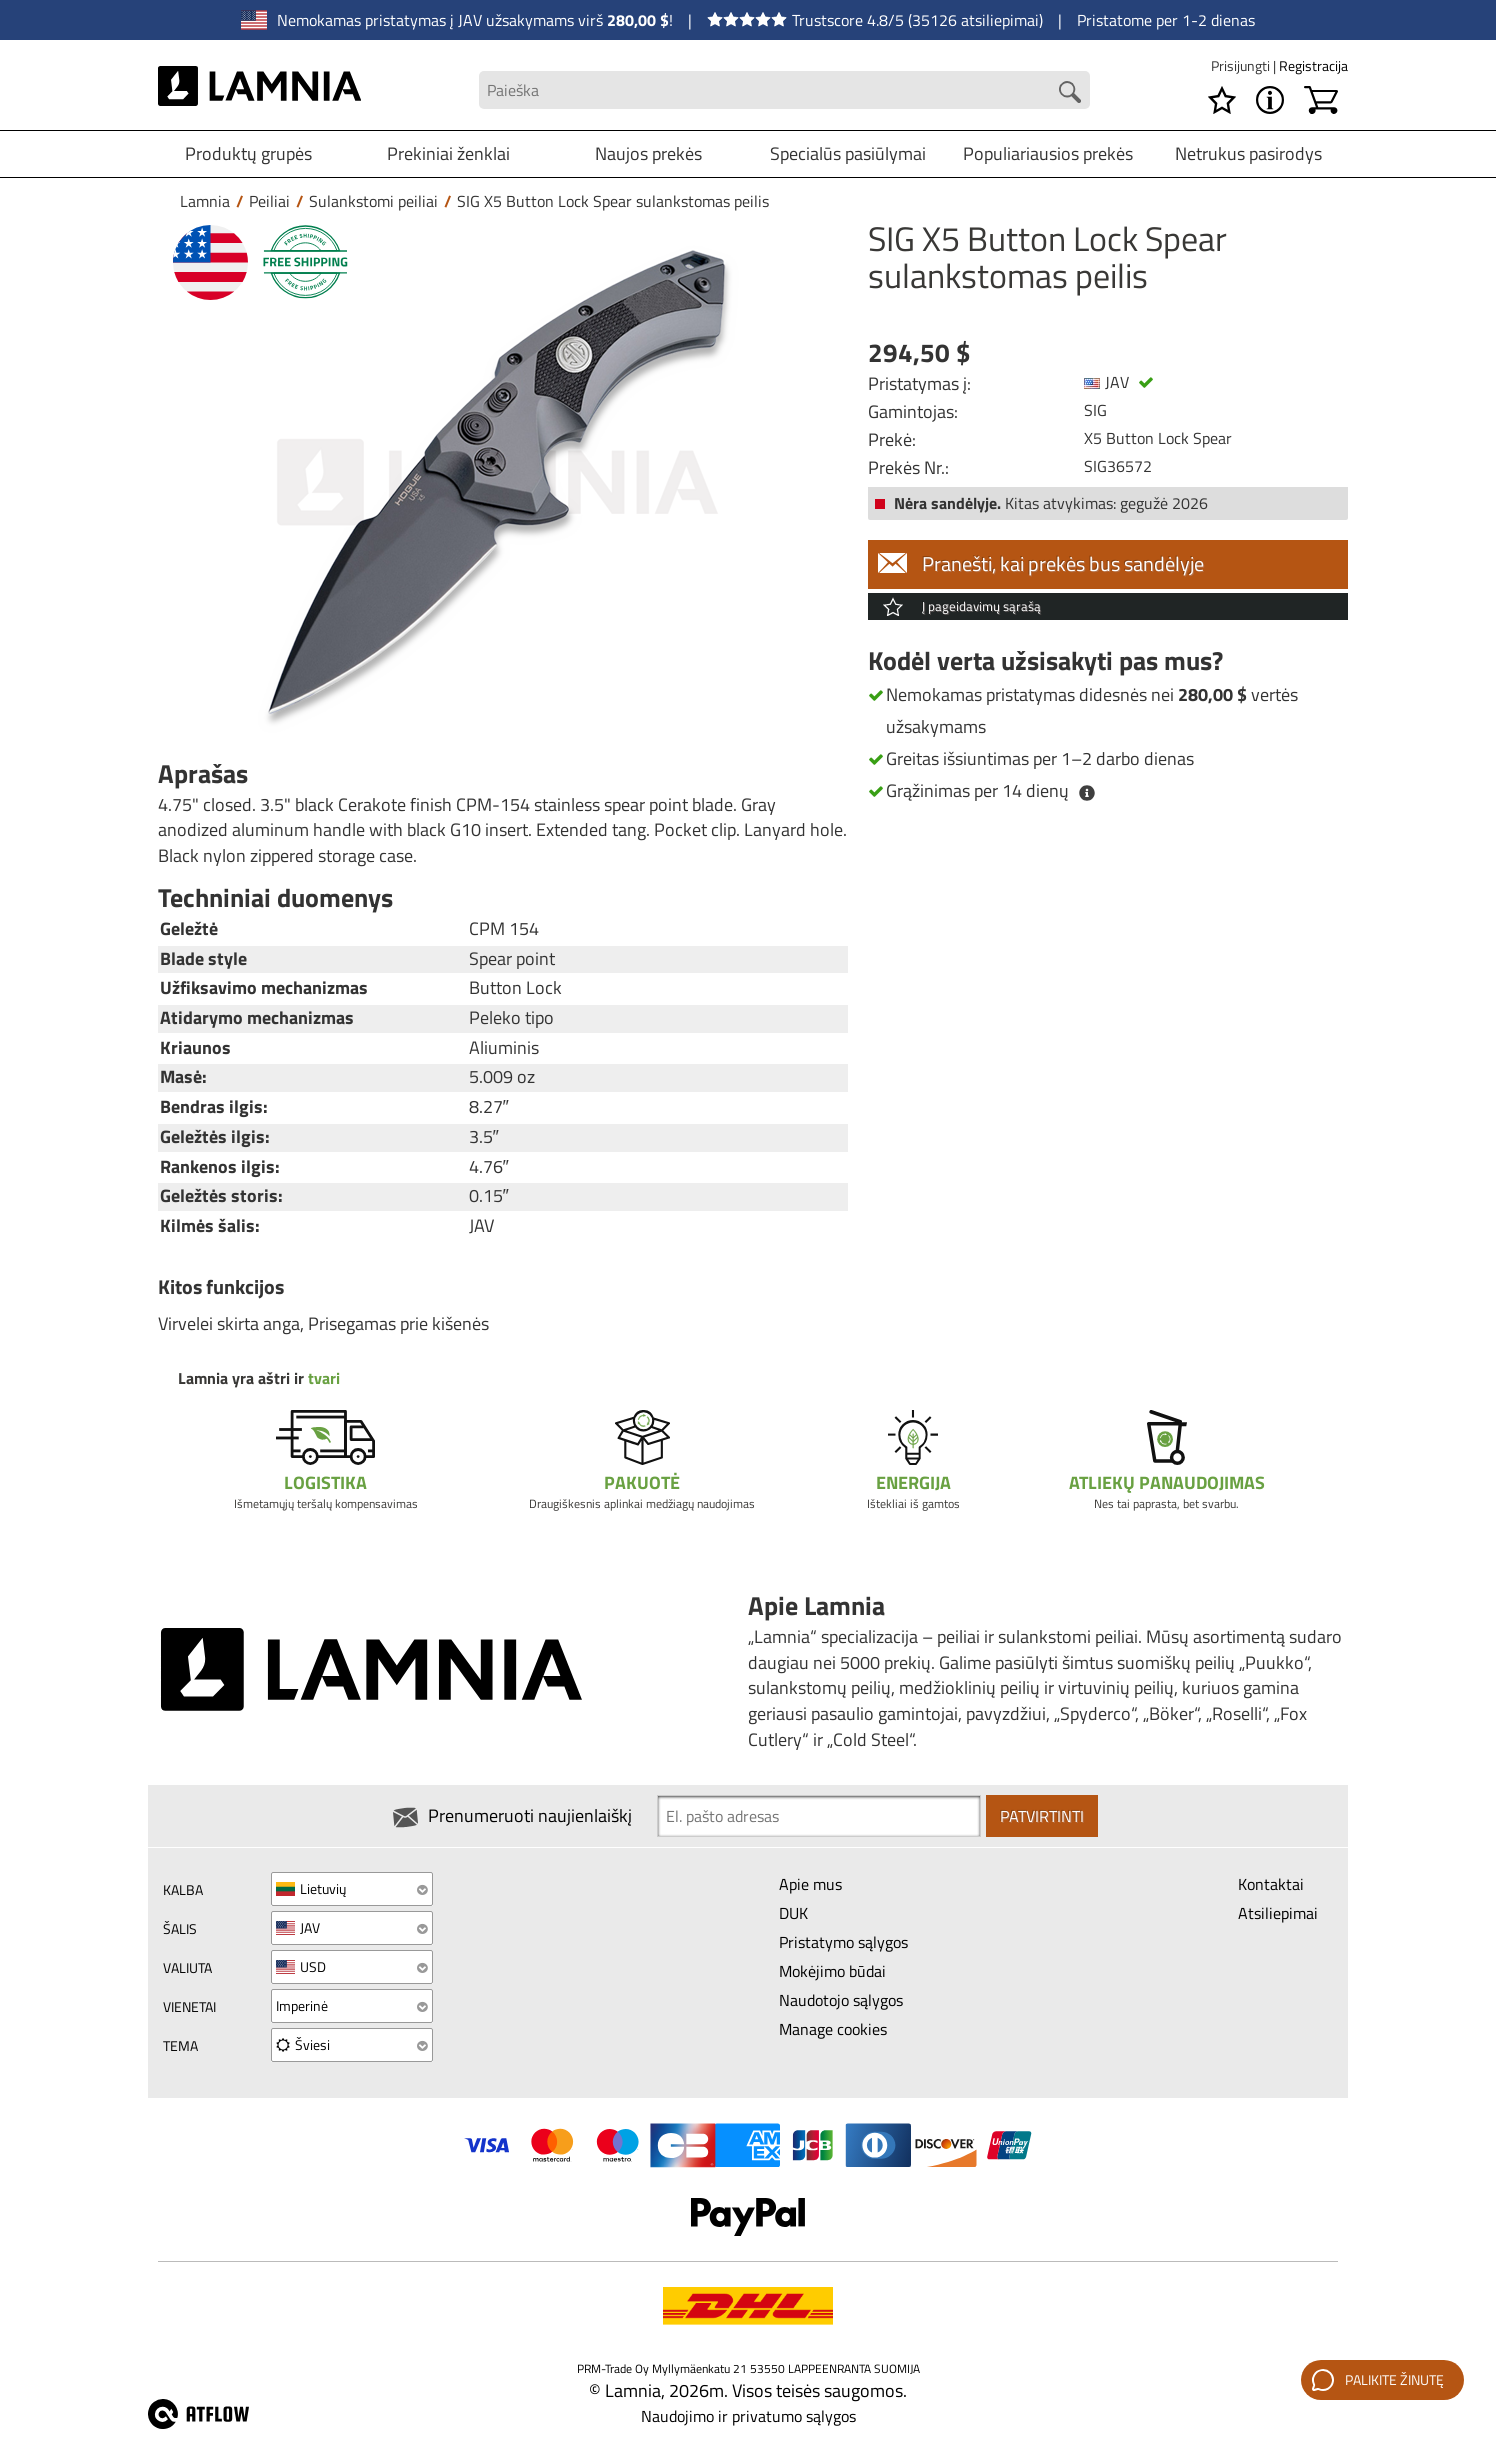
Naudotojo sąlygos (841, 2000)
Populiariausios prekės (1048, 153)
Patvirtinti (1042, 1816)
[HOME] (259, 90)
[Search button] (1070, 92)
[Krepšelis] (1321, 100)
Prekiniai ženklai (448, 153)
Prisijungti (1242, 65)
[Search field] (784, 90)
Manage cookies (833, 2029)
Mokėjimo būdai (832, 1971)
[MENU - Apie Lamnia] (1270, 100)
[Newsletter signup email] (819, 1816)
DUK (793, 1913)
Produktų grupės (248, 153)
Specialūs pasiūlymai (848, 153)
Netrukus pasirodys (1248, 153)
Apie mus (810, 1884)
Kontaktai (1271, 1884)
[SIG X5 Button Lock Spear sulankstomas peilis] (498, 482)
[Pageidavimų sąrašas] (1222, 100)
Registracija (1313, 65)
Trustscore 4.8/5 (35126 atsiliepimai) (875, 20)
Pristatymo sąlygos (843, 1942)
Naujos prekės (648, 153)
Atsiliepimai (1278, 1913)
